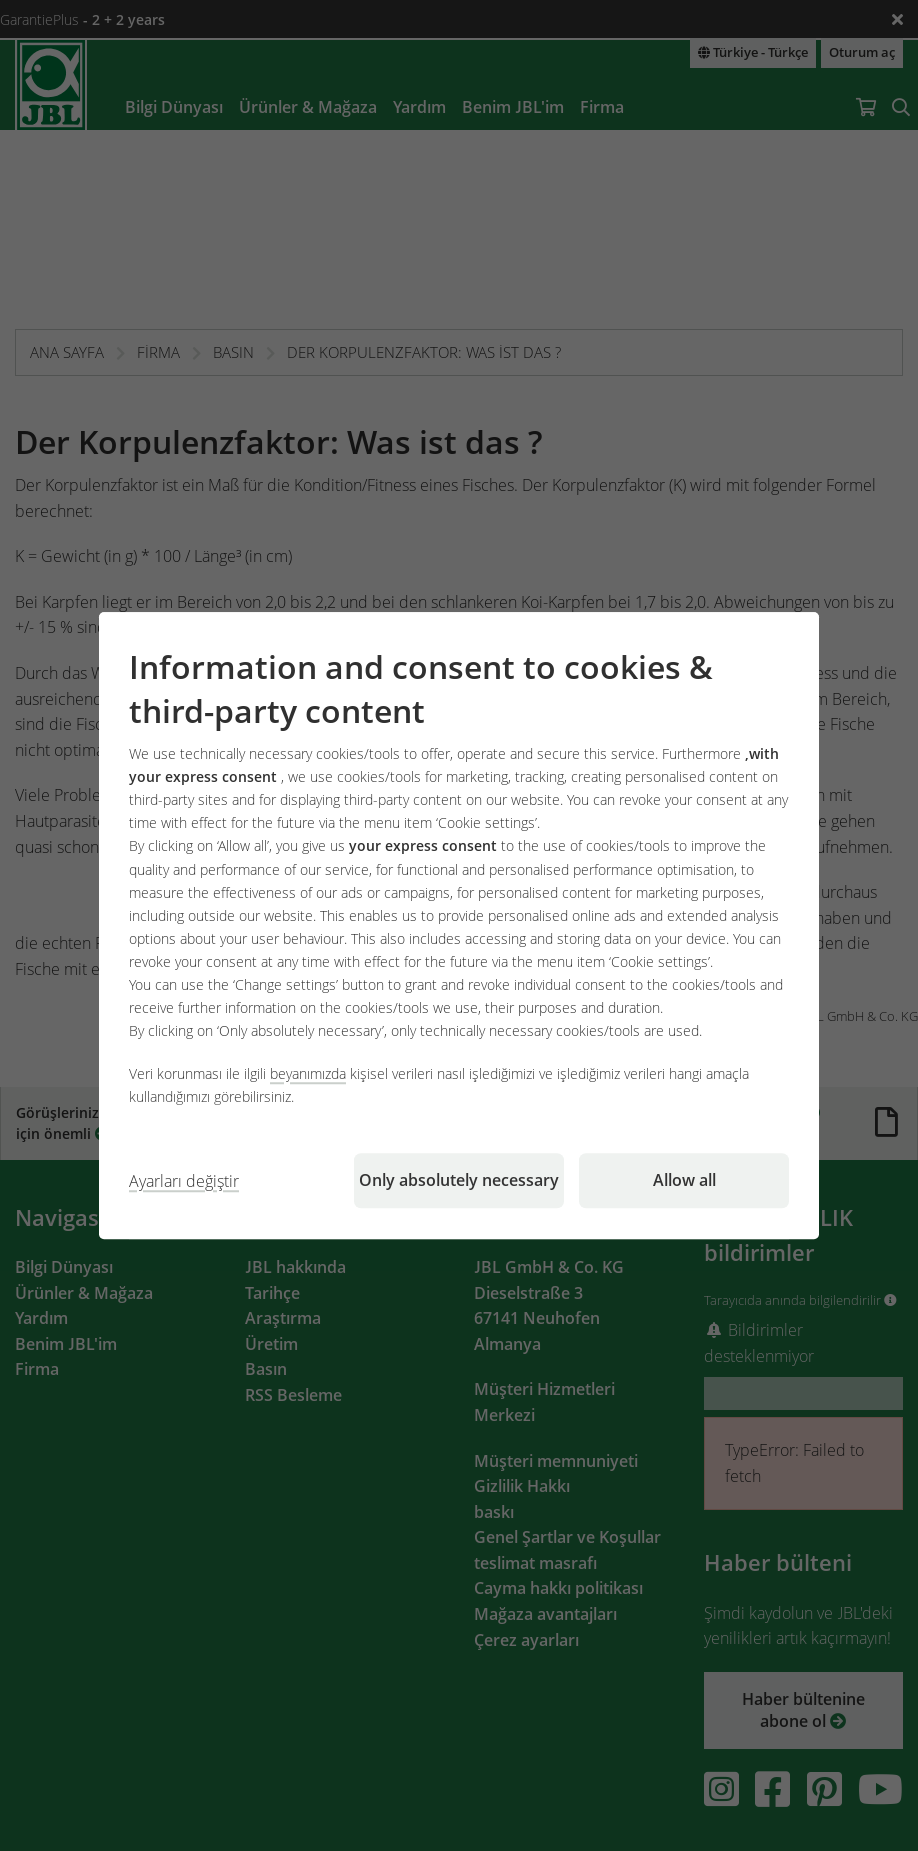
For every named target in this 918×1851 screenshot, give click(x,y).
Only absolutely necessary (459, 1180)
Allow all (684, 1180)
